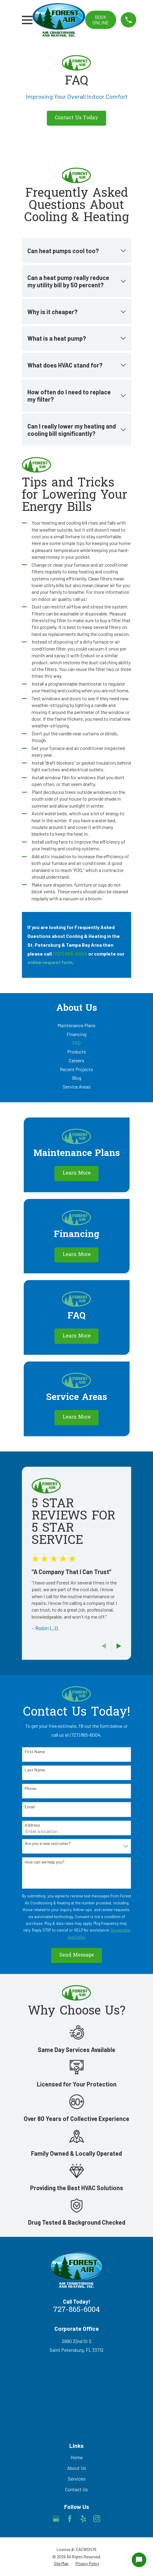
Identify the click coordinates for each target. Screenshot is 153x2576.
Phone (30, 1788)
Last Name (35, 1769)
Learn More (77, 1173)
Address (32, 1825)
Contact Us (76, 2489)
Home (77, 2457)
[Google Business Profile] (56, 2518)
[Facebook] (69, 2518)
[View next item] (119, 1646)
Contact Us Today (76, 118)
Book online (100, 19)
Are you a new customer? (48, 1843)
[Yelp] (83, 2518)
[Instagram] (96, 2518)
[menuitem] (76, 1025)
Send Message (76, 1955)
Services (76, 2478)
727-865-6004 (76, 2310)
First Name (35, 1751)
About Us (76, 2468)
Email (30, 1806)
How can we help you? (44, 1862)
